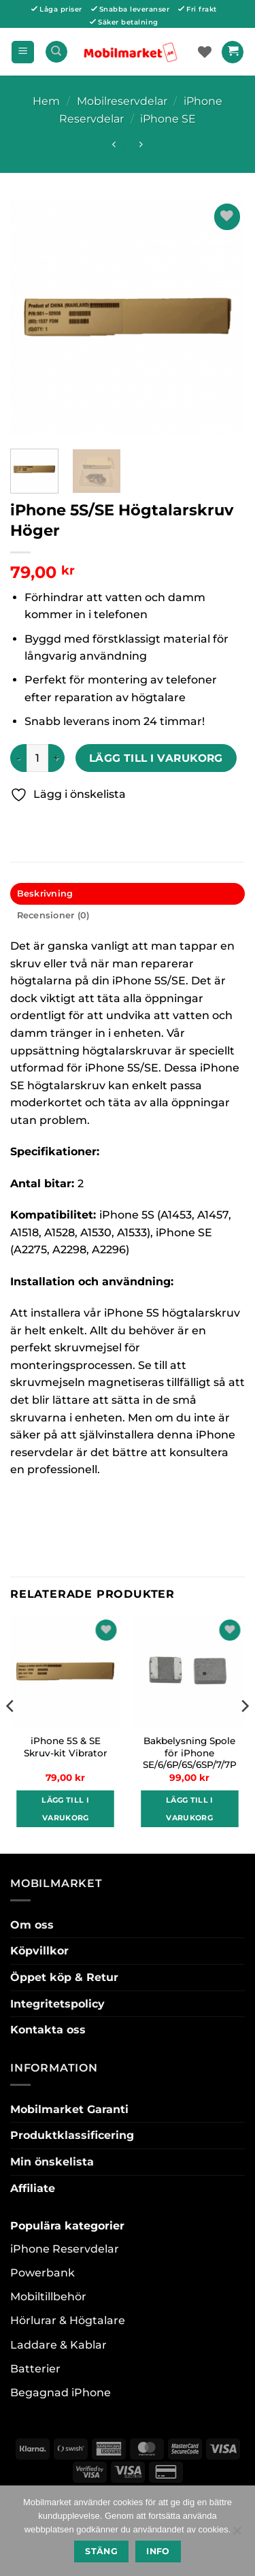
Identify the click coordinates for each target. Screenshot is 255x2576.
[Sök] (56, 52)
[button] (23, 52)
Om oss (32, 1924)
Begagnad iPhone (60, 2392)
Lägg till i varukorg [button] (65, 1808)
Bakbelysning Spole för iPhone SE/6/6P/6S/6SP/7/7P (190, 1752)
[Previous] (11, 1733)
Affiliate (32, 2188)
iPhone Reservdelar (64, 2248)
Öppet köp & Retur (64, 1977)
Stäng (101, 2551)
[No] (236, 2534)
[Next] (244, 1733)
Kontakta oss (48, 2029)
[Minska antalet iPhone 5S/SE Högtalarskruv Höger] (18, 757)
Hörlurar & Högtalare (67, 2320)
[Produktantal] (37, 757)
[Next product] (113, 145)
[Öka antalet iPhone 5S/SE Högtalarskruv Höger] (56, 757)
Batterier (35, 2368)
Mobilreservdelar (122, 101)
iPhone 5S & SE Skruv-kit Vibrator (65, 1746)
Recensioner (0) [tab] (53, 915)
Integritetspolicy (57, 2003)
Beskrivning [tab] (45, 893)
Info (158, 2551)
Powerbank (42, 2272)
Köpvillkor (39, 1950)
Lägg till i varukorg (156, 758)
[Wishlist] (204, 52)
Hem (46, 101)
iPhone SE (168, 118)
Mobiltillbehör (48, 2296)
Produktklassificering (72, 2135)
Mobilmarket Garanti (69, 2109)
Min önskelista (52, 2161)
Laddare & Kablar (58, 2344)
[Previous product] (140, 145)
